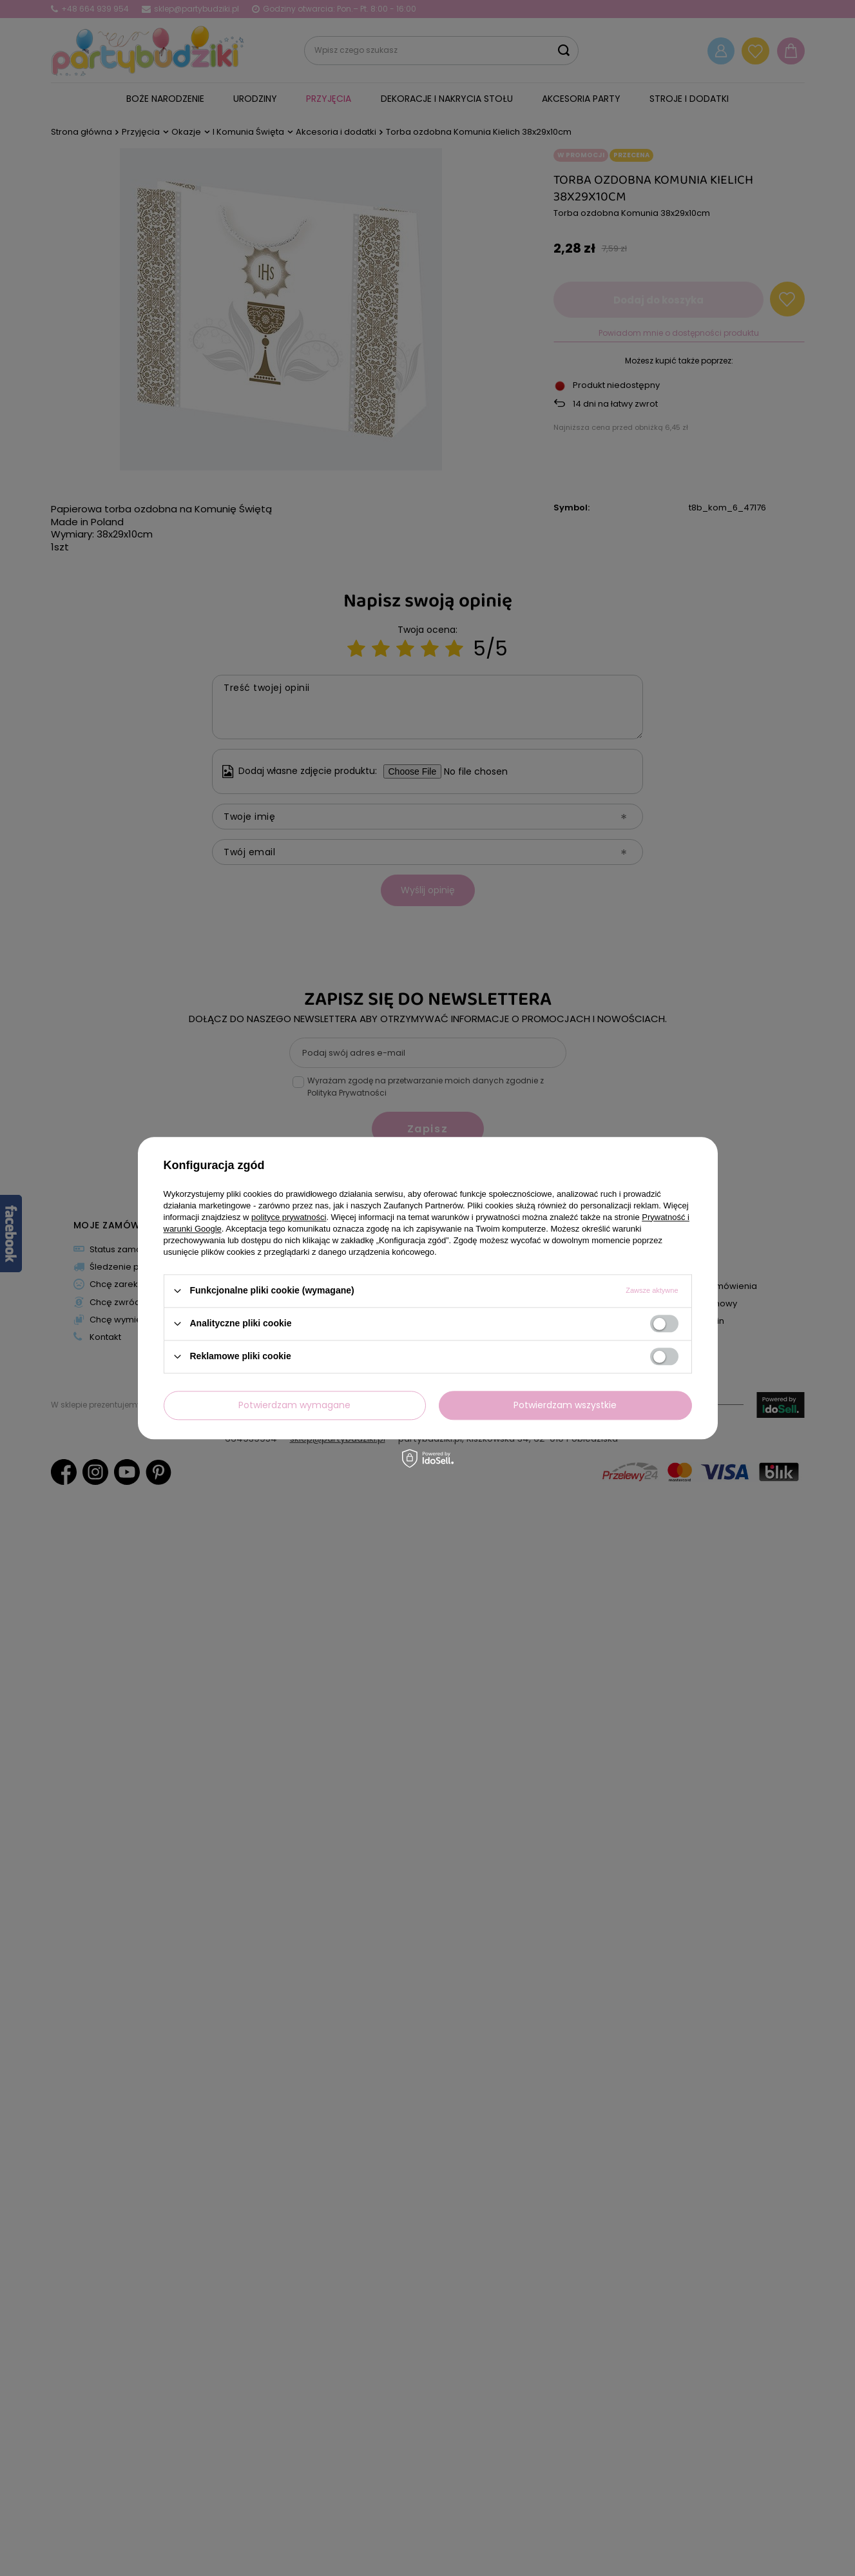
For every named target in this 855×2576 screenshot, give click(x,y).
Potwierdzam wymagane (294, 1405)
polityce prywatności (288, 1217)
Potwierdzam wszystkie (565, 1405)
